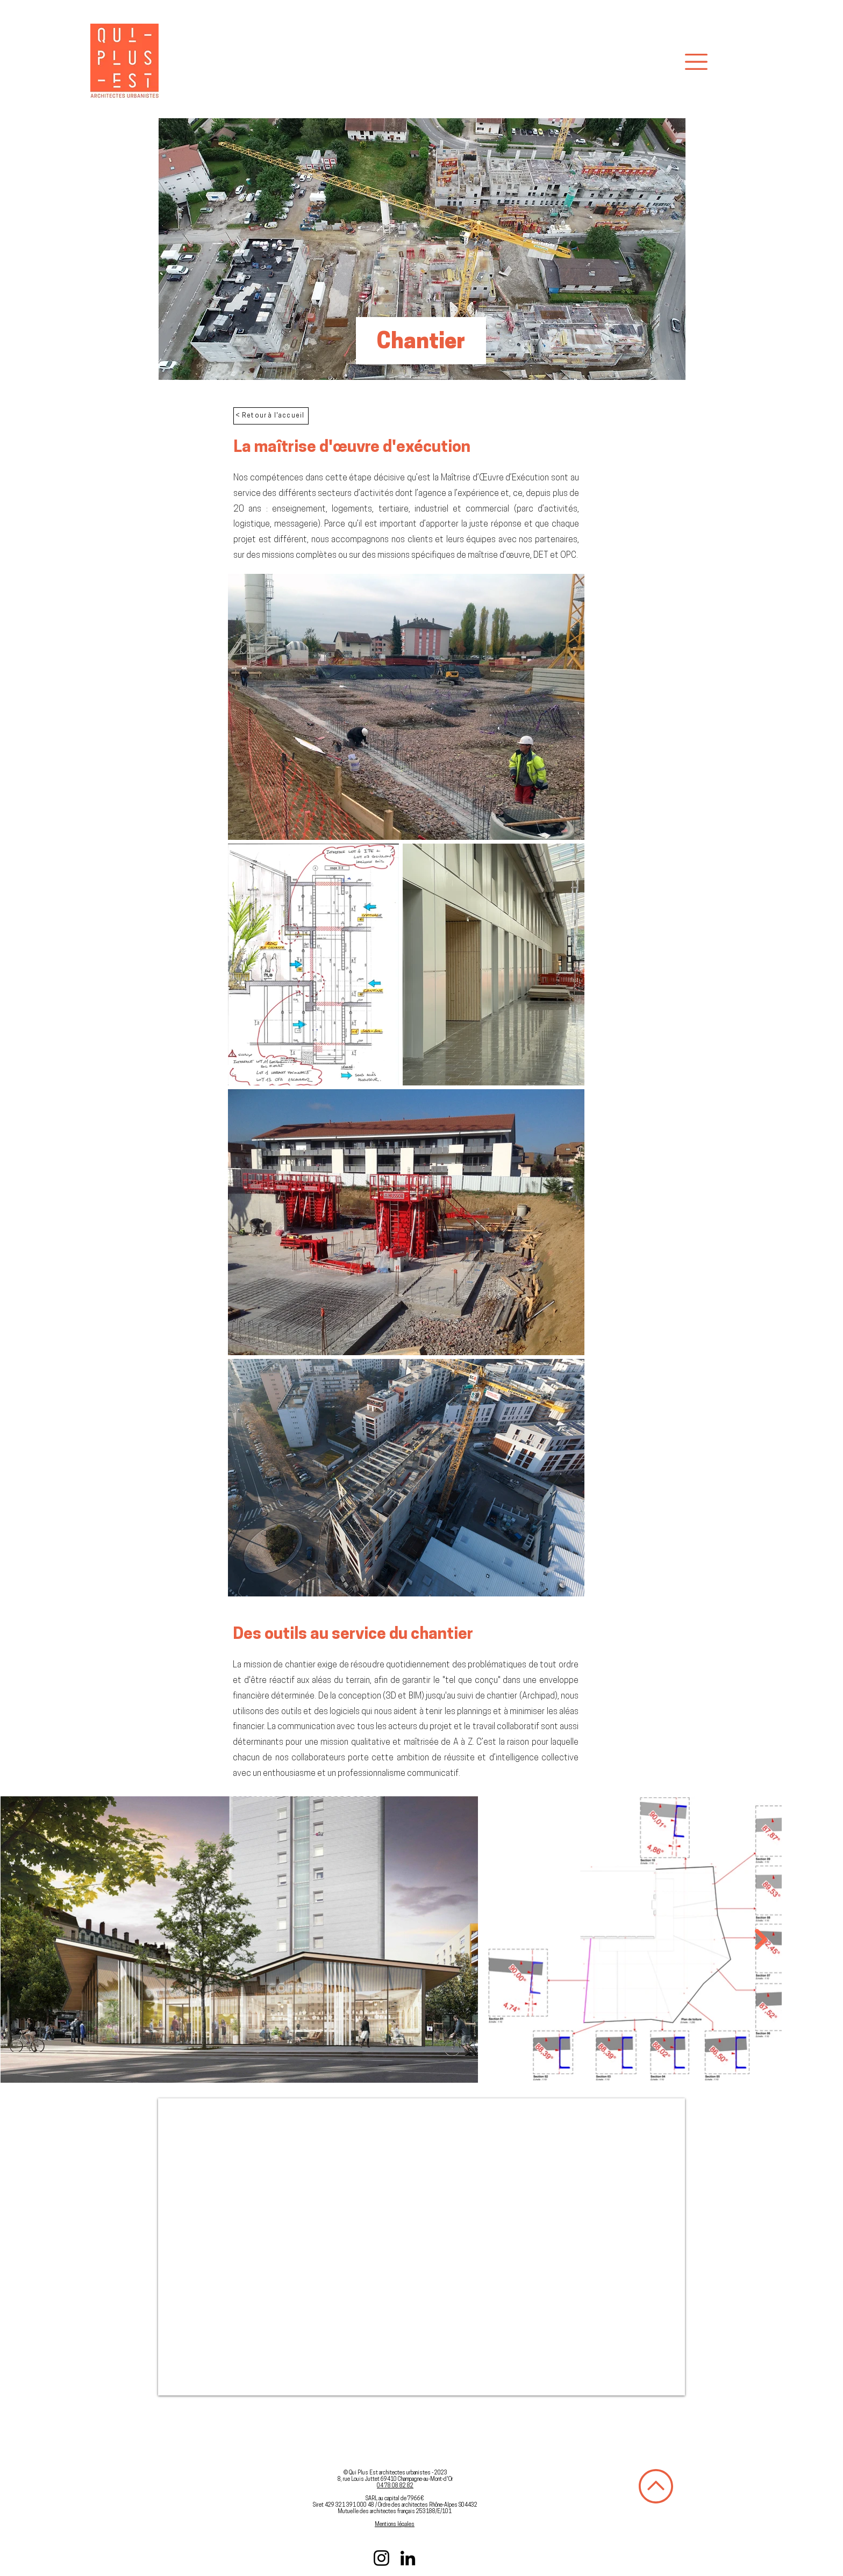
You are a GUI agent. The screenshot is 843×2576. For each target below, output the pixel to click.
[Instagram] (381, 2558)
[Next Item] (761, 1939)
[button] (696, 62)
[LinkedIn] (407, 2558)
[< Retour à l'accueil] (271, 415)
